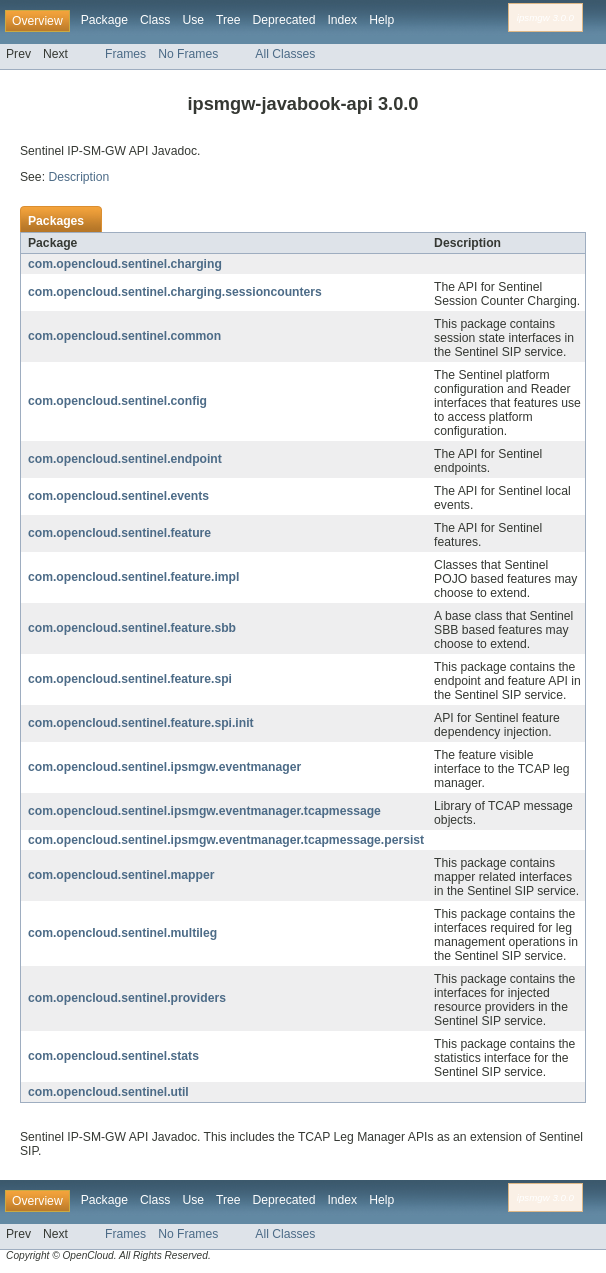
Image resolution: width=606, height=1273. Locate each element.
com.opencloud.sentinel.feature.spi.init (141, 723)
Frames (125, 54)
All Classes (285, 54)
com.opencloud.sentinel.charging (125, 264)
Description (78, 177)
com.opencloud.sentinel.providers (127, 998)
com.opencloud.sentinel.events (118, 496)
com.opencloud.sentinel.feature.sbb (132, 628)
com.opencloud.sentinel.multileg (122, 933)
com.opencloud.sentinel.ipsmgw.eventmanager (164, 767)
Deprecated (284, 20)
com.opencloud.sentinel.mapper (121, 875)
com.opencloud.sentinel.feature (119, 533)
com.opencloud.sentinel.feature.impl (133, 577)
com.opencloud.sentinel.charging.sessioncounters (175, 292)
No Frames (188, 54)
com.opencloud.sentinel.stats (113, 1056)
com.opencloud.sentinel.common (124, 336)
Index (342, 20)
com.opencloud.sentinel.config (117, 401)
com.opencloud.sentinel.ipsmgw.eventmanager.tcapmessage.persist (226, 840)
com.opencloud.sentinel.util (108, 1092)
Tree (228, 20)
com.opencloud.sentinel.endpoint (125, 459)
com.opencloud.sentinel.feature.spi (130, 679)
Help (381, 20)
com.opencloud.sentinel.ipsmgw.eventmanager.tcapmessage (204, 811)
